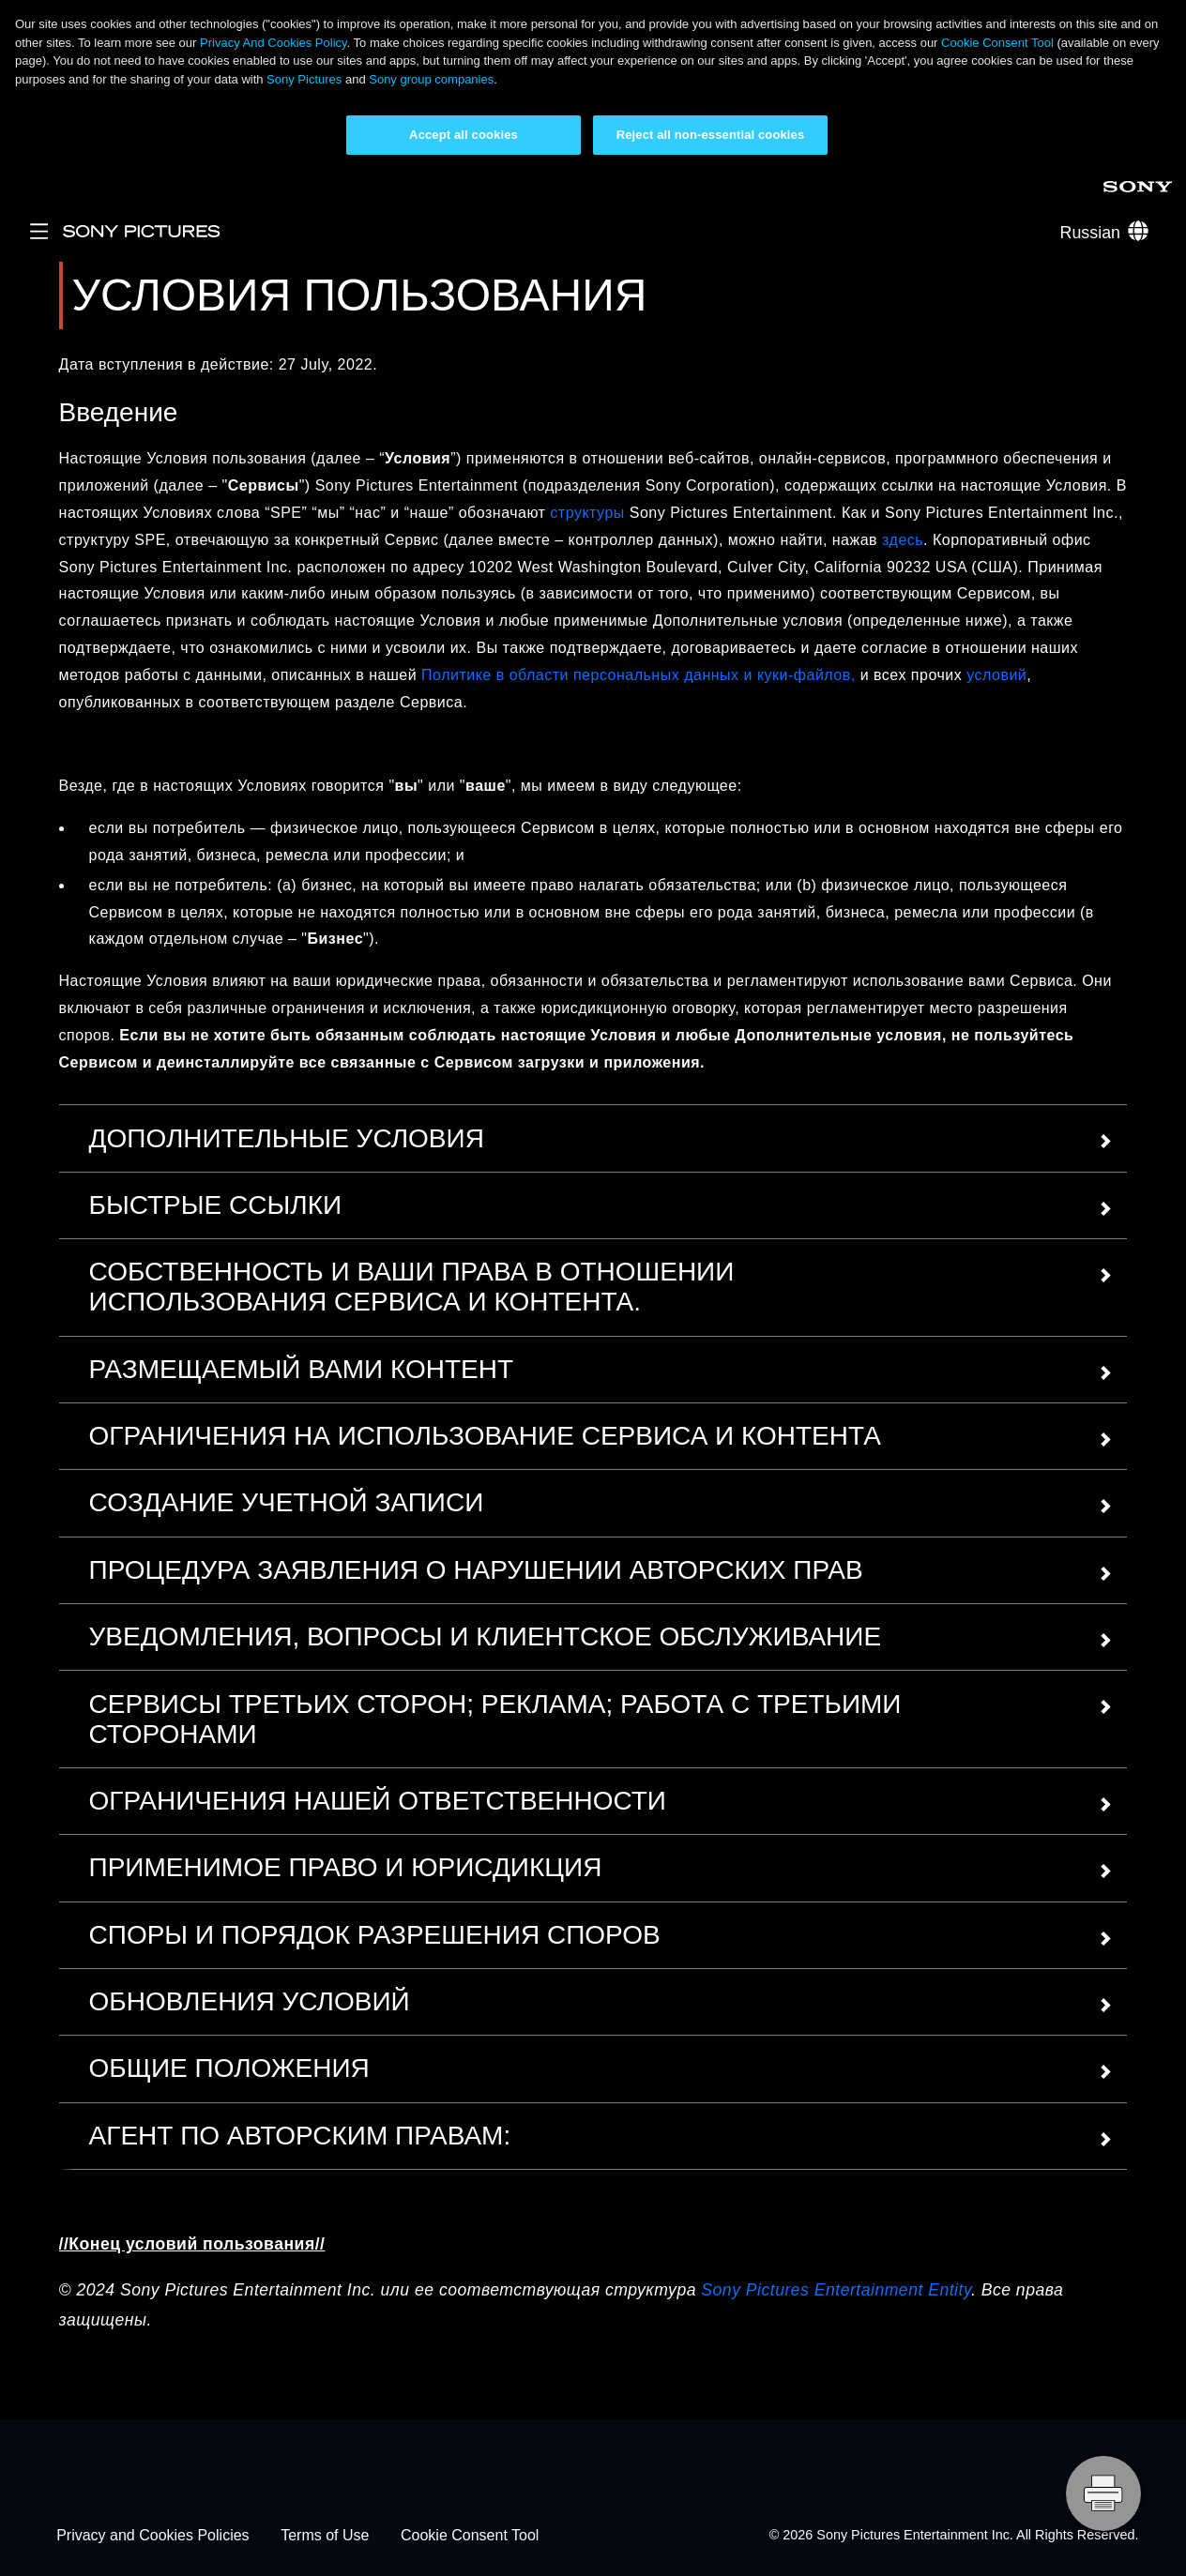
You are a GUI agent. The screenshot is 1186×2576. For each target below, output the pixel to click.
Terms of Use (325, 2535)
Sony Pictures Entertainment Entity (836, 2290)
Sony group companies (431, 79)
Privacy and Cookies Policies (152, 2535)
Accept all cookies (463, 135)
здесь (900, 540)
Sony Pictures (304, 79)
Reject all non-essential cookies (710, 135)
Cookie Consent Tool (997, 43)
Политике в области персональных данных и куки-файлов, (638, 675)
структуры (587, 513)
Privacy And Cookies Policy (273, 43)
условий (996, 675)
